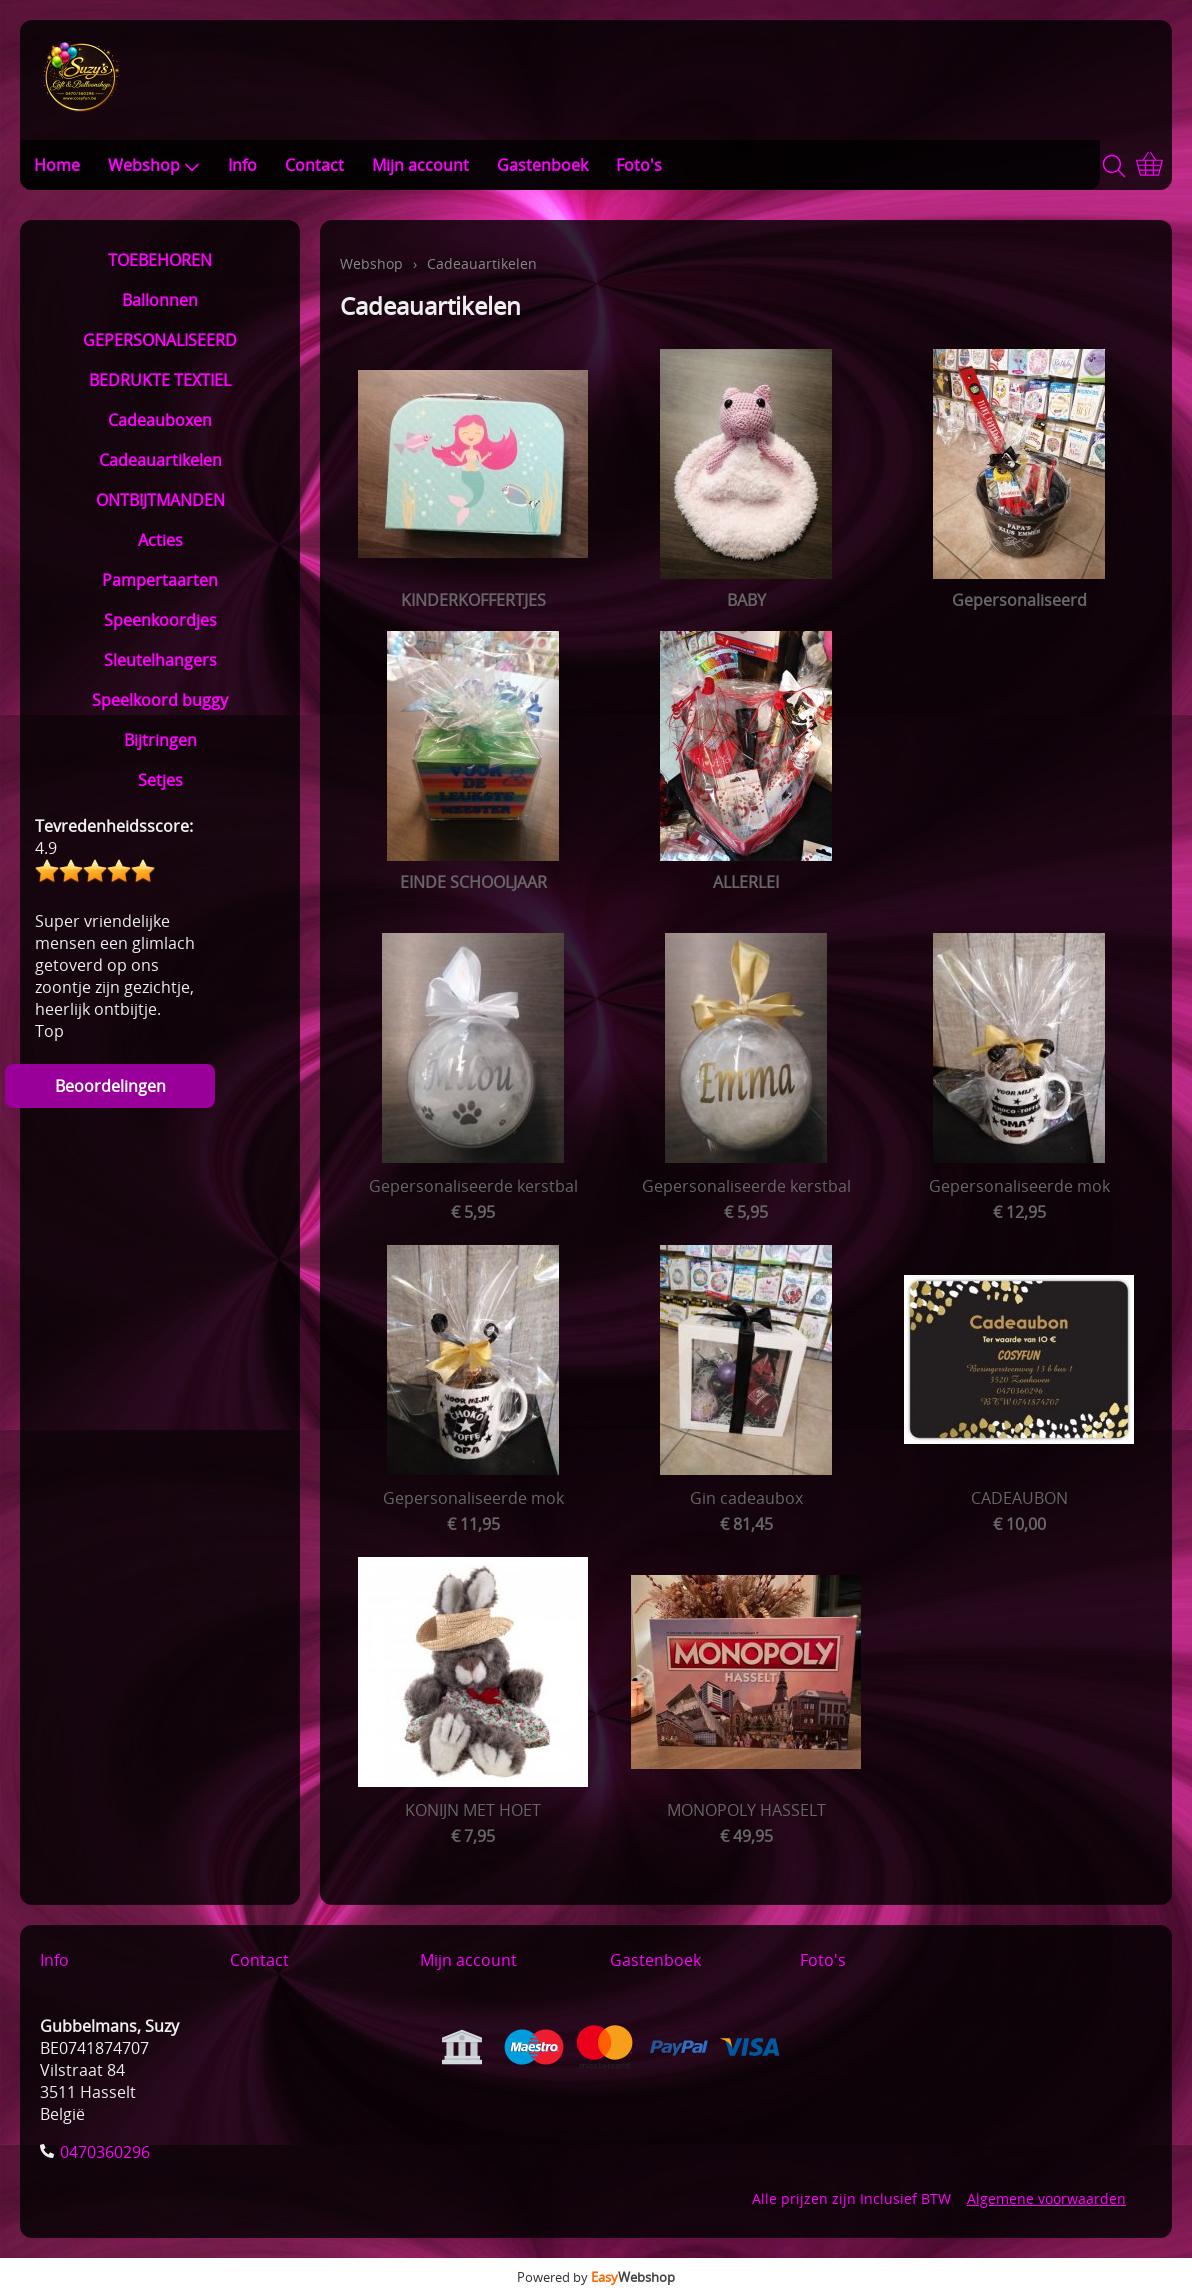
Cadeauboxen (160, 420)
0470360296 (105, 2152)
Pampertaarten (160, 580)
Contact (314, 165)
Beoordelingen (110, 1086)
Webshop (154, 165)
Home (57, 165)
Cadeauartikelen (160, 460)
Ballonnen (160, 300)
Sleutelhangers (160, 660)
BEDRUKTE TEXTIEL (160, 380)
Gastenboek (542, 165)
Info (242, 165)
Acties (160, 540)
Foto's (639, 165)
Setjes (160, 780)
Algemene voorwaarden (1046, 2198)
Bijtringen (160, 740)
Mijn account (420, 165)
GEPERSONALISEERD (160, 340)
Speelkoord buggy (160, 700)
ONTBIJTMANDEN (160, 500)
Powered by (596, 2277)
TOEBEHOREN (160, 260)
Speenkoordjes (160, 620)
